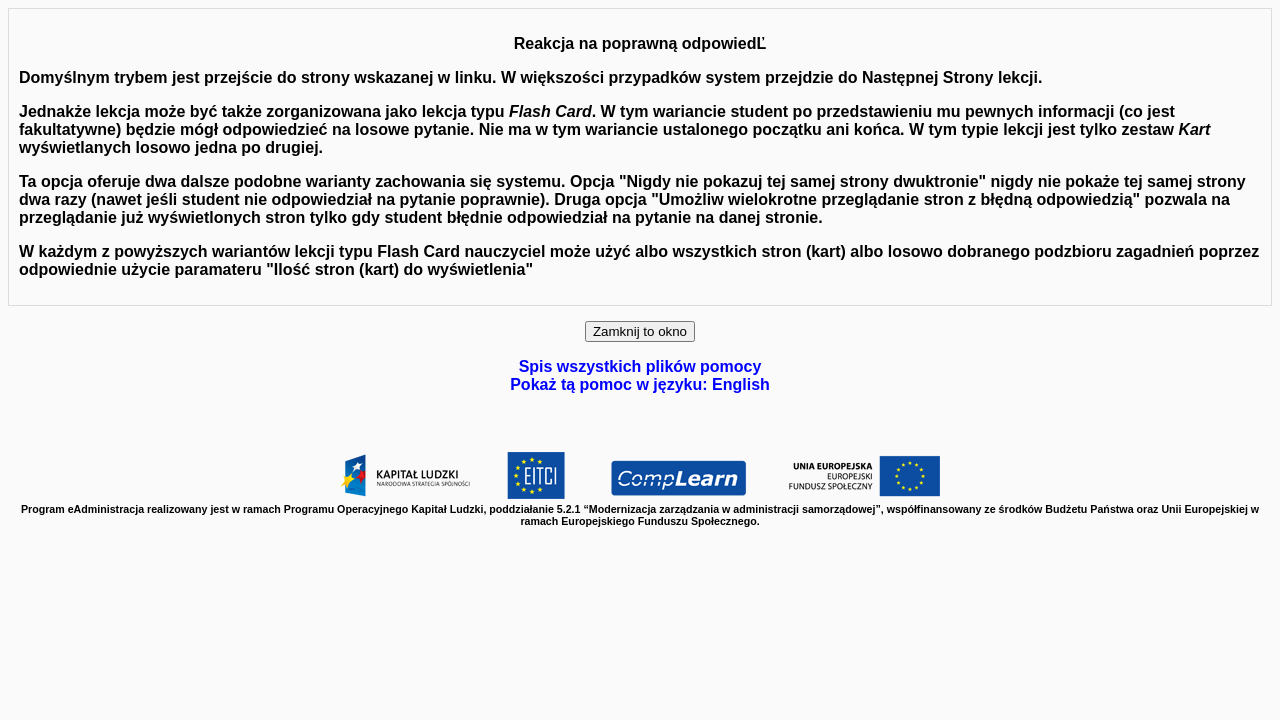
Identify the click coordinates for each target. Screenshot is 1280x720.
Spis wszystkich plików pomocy (640, 366)
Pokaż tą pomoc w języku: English (640, 384)
